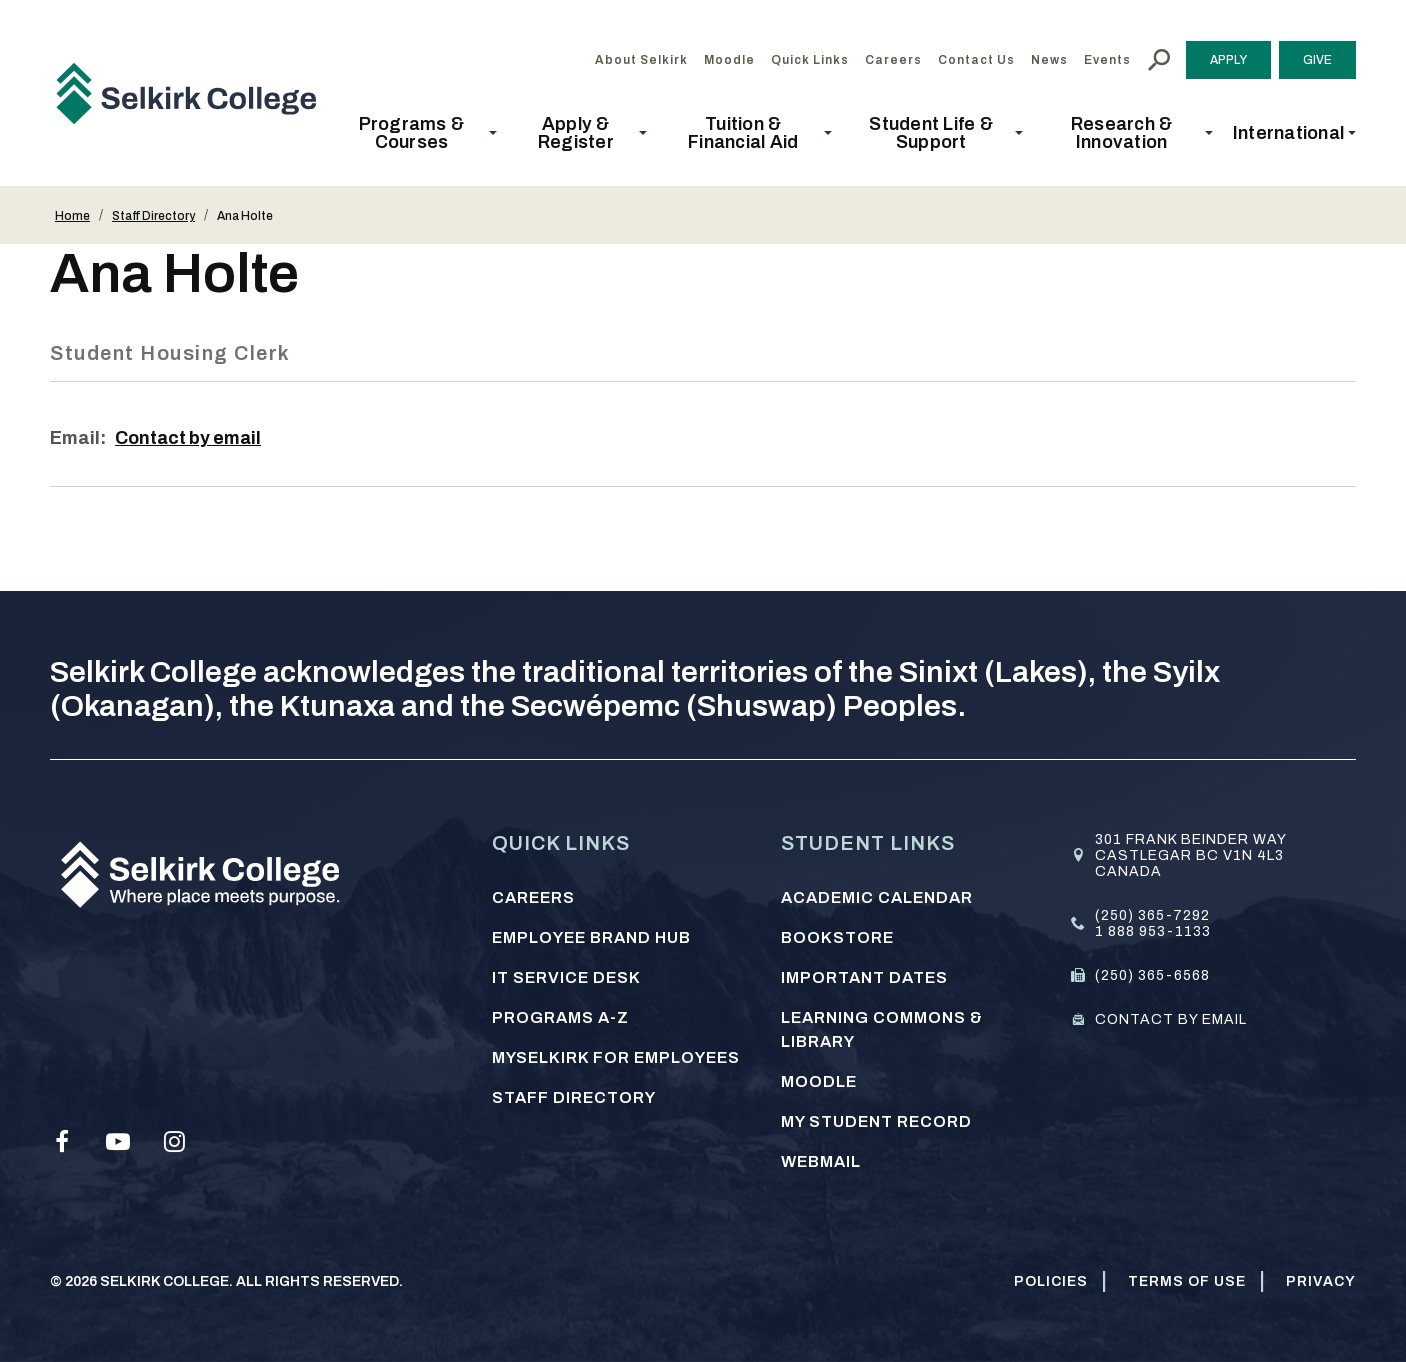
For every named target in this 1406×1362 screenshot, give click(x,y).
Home (72, 216)
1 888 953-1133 (1153, 931)
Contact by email (190, 438)
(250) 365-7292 (1152, 915)
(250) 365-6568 (1152, 975)
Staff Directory (153, 216)
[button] (417, 133)
